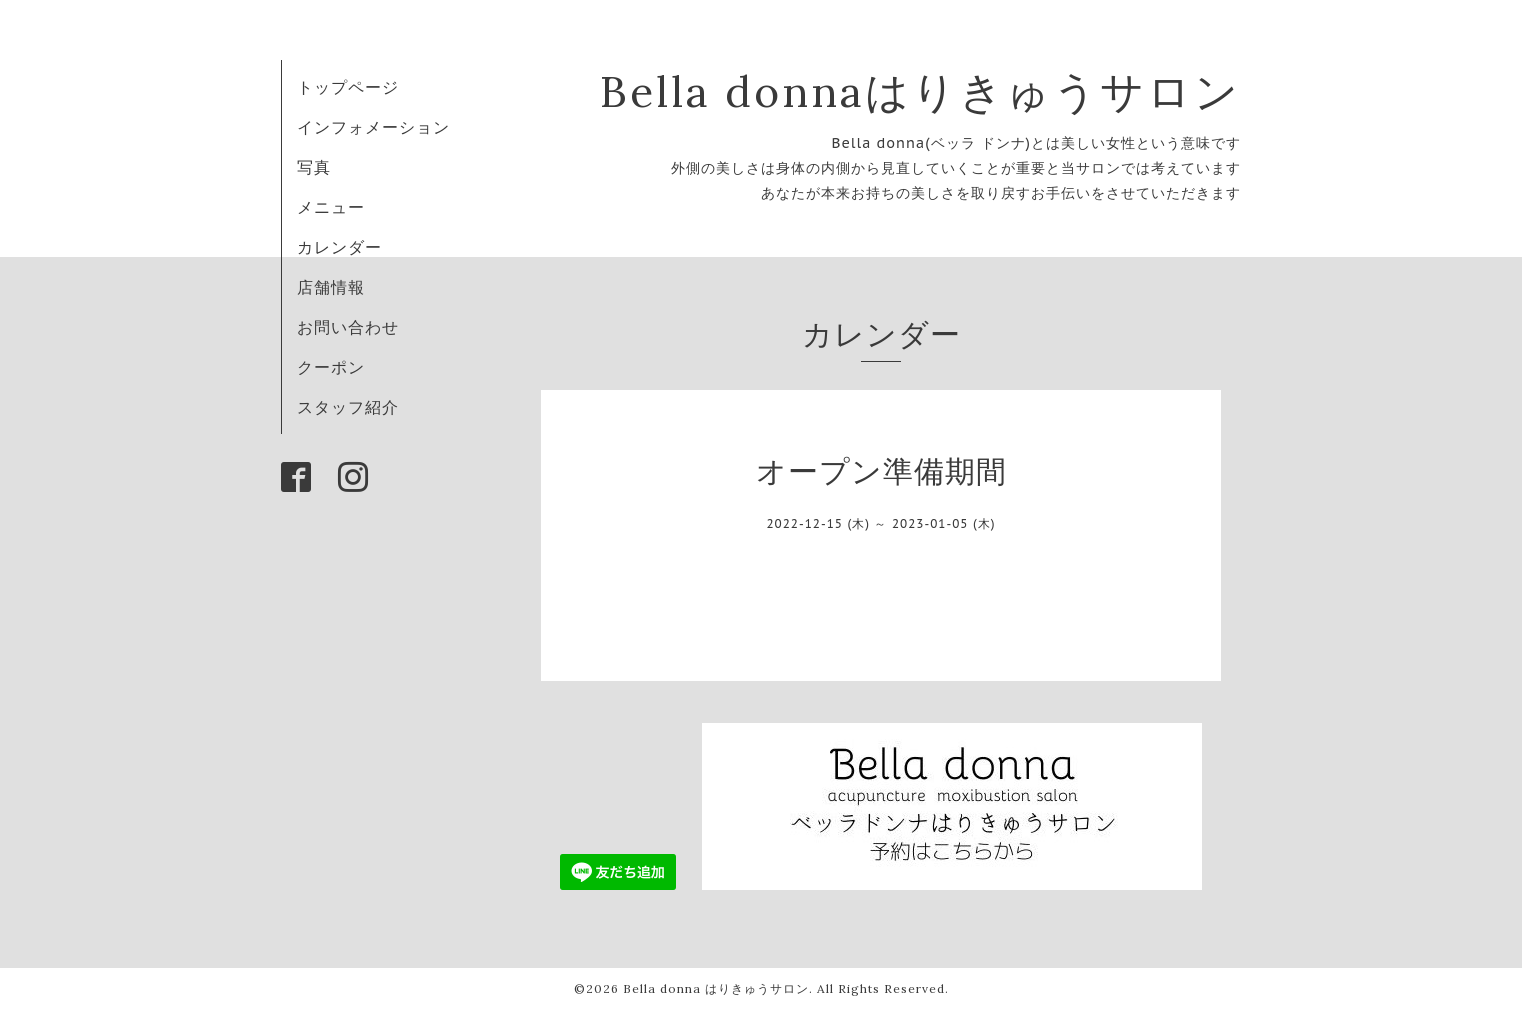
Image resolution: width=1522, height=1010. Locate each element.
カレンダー (339, 247)
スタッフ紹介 (348, 407)
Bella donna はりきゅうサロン (716, 988)
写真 (314, 167)
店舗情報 (331, 287)
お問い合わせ (348, 327)
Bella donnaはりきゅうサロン (920, 91)
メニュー (331, 207)
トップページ (348, 87)
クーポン (331, 367)
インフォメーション (373, 127)
